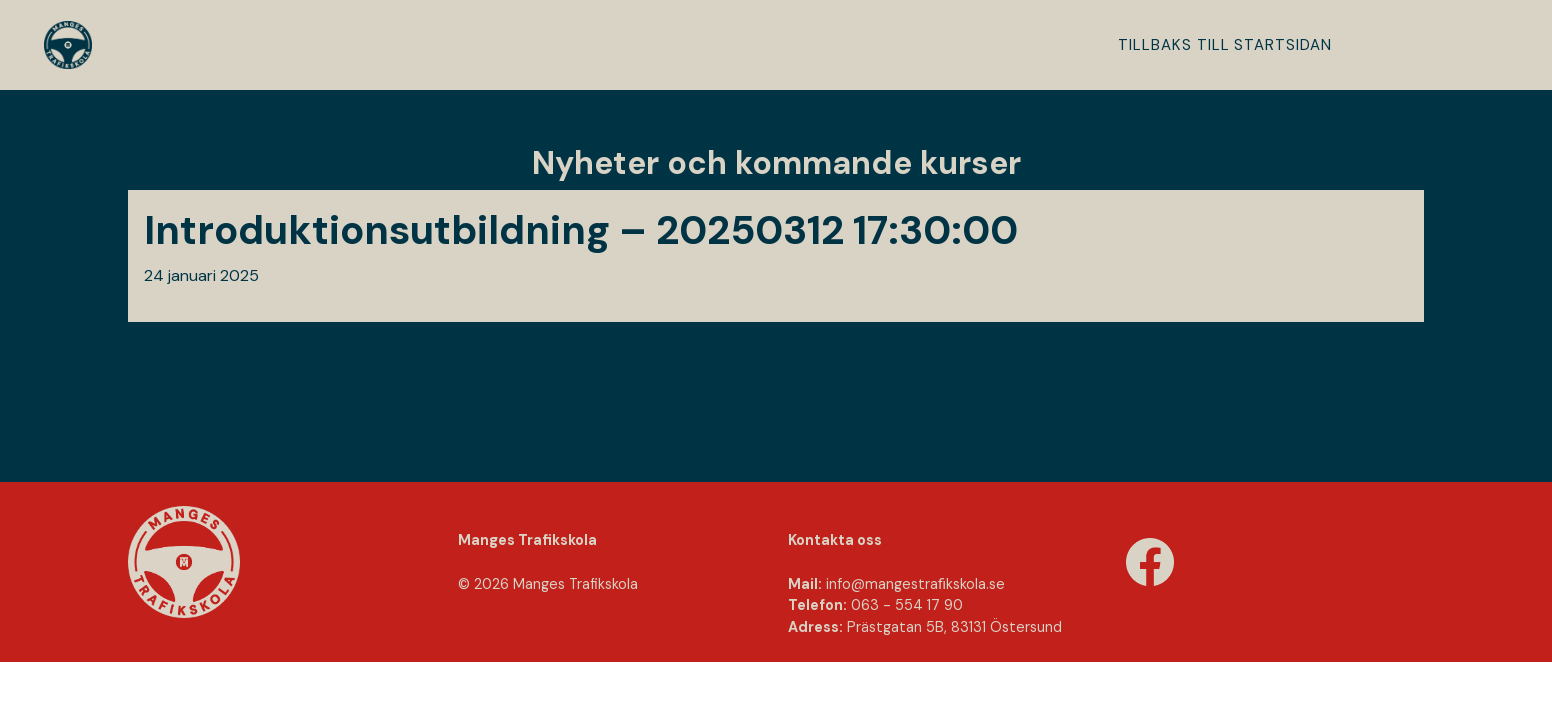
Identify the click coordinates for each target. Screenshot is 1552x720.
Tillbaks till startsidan (1225, 45)
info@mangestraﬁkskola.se (915, 584)
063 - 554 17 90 (907, 605)
